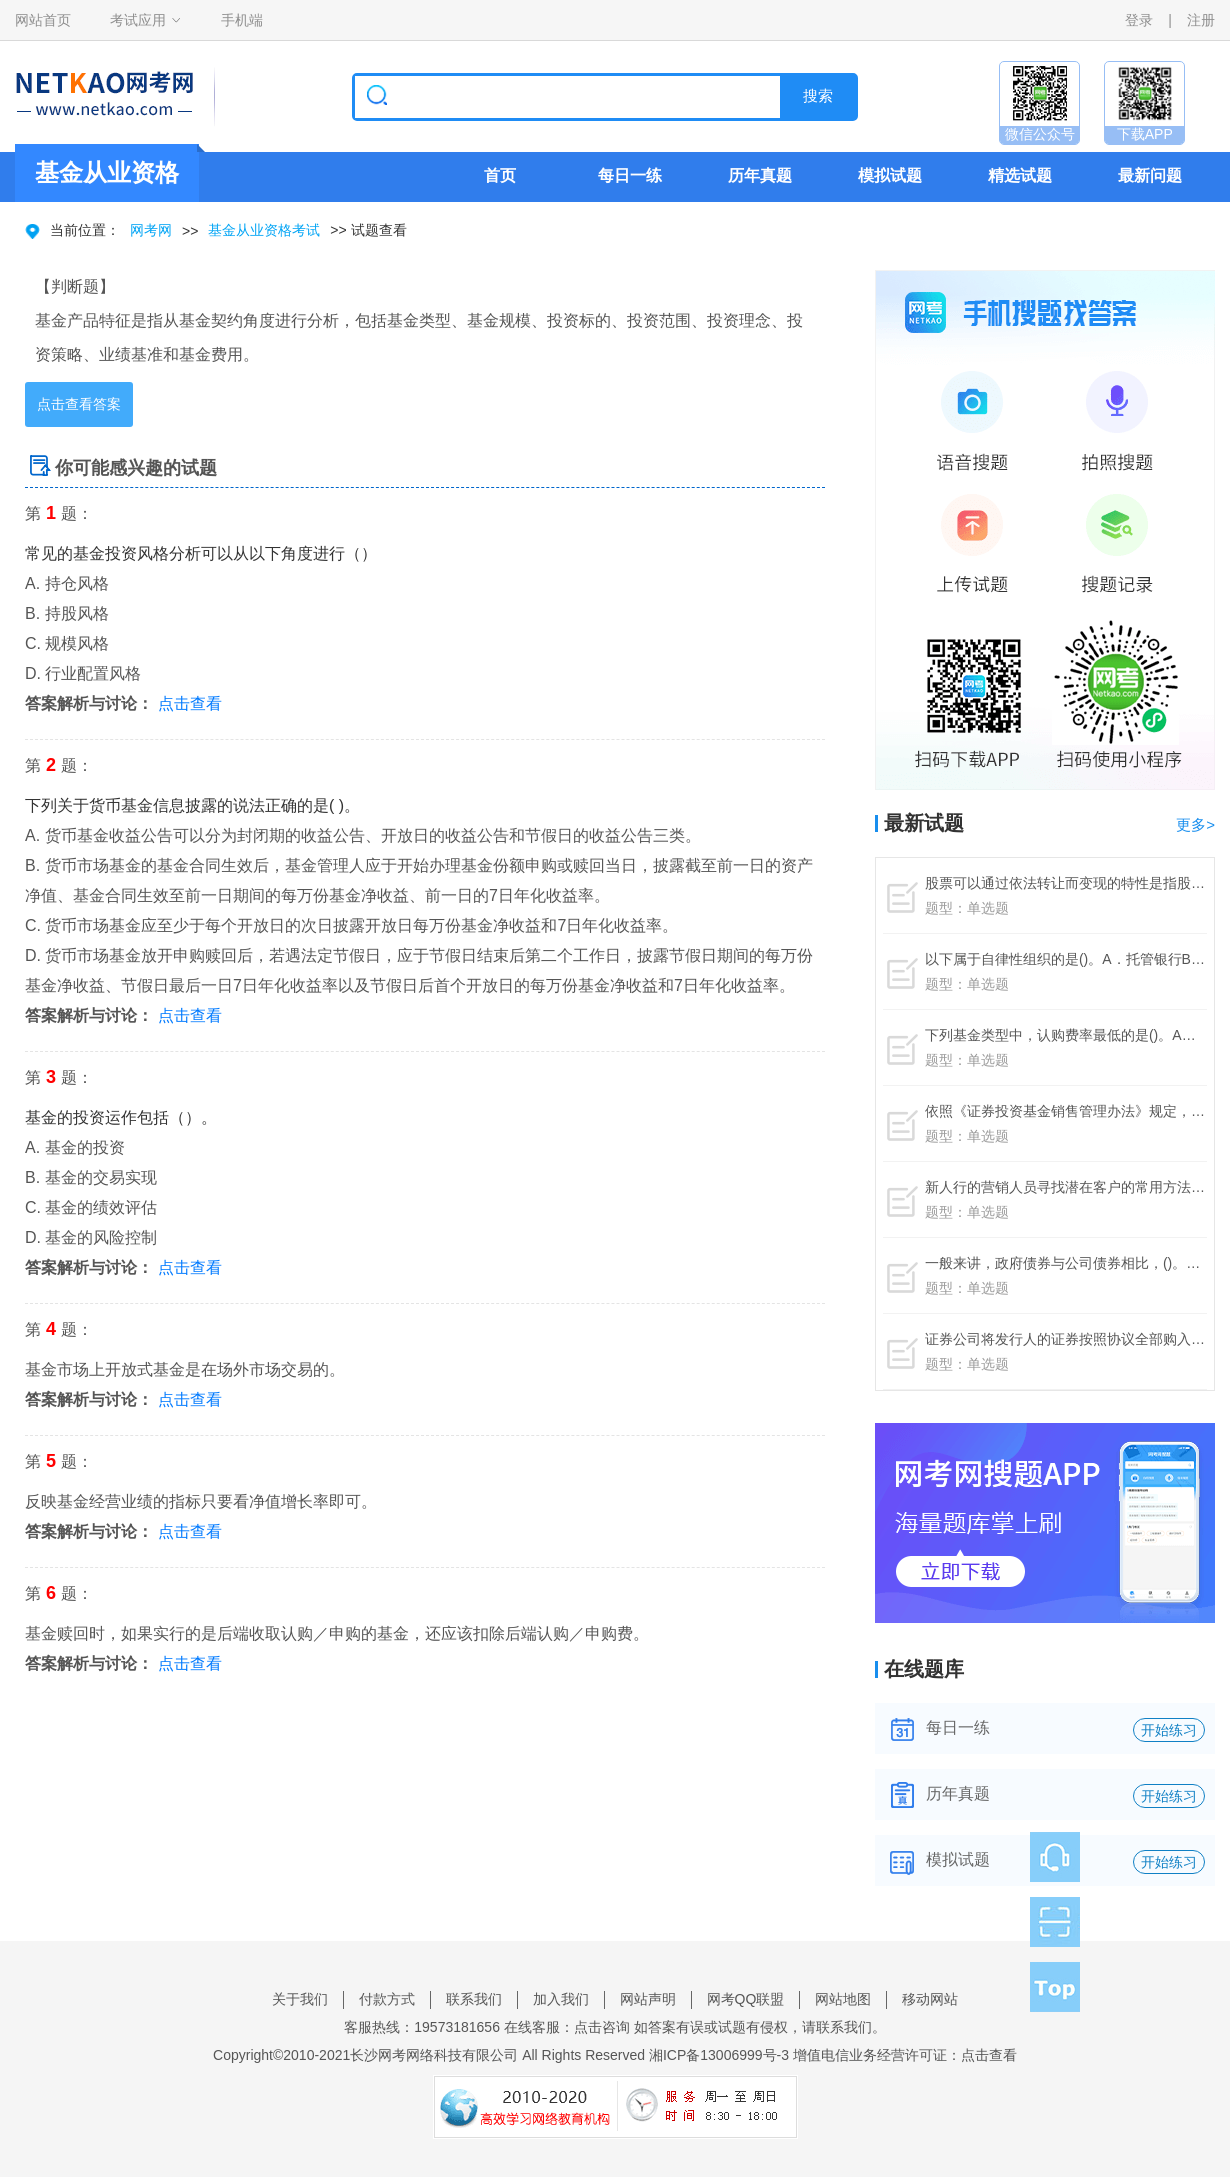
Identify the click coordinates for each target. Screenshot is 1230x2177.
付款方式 (387, 1999)
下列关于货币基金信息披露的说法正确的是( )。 (192, 805)
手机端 (242, 20)
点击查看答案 (79, 404)
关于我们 (300, 1999)
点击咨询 (602, 2027)
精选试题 (1020, 175)
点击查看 (190, 703)
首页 (500, 175)
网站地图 (843, 1999)
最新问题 (1150, 175)
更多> (1195, 824)
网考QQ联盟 (746, 1999)
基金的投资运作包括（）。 (121, 1117)
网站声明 (648, 1999)
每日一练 (630, 175)
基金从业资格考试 (264, 230)
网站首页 (43, 20)
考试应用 (138, 20)
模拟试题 (890, 175)
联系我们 (474, 1999)
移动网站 (930, 1999)
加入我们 (561, 1999)
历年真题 (760, 175)
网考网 (151, 230)
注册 (1201, 20)
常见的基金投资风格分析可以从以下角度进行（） (201, 553)
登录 (1139, 20)
